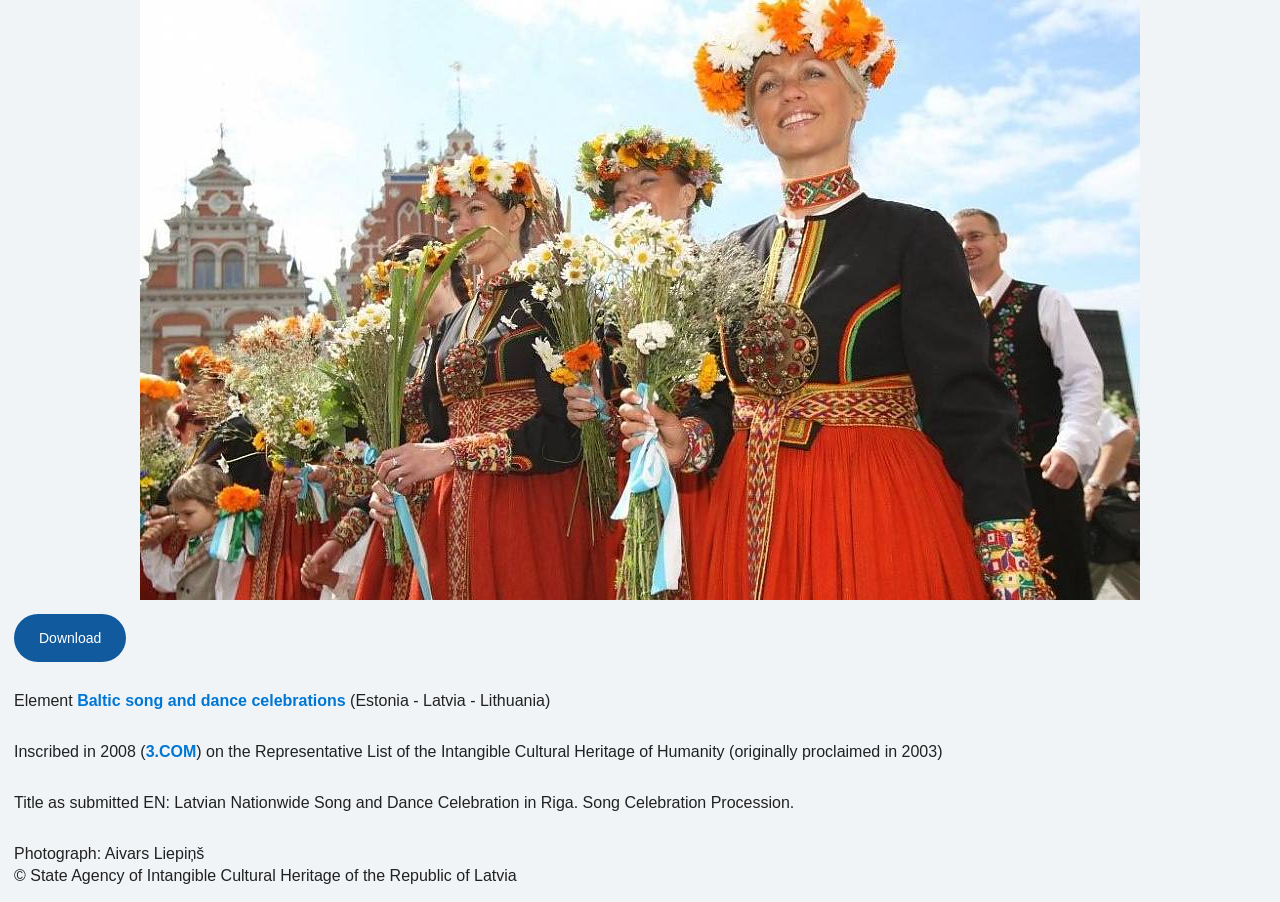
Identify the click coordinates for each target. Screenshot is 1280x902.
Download (70, 638)
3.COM (171, 751)
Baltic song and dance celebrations (211, 700)
